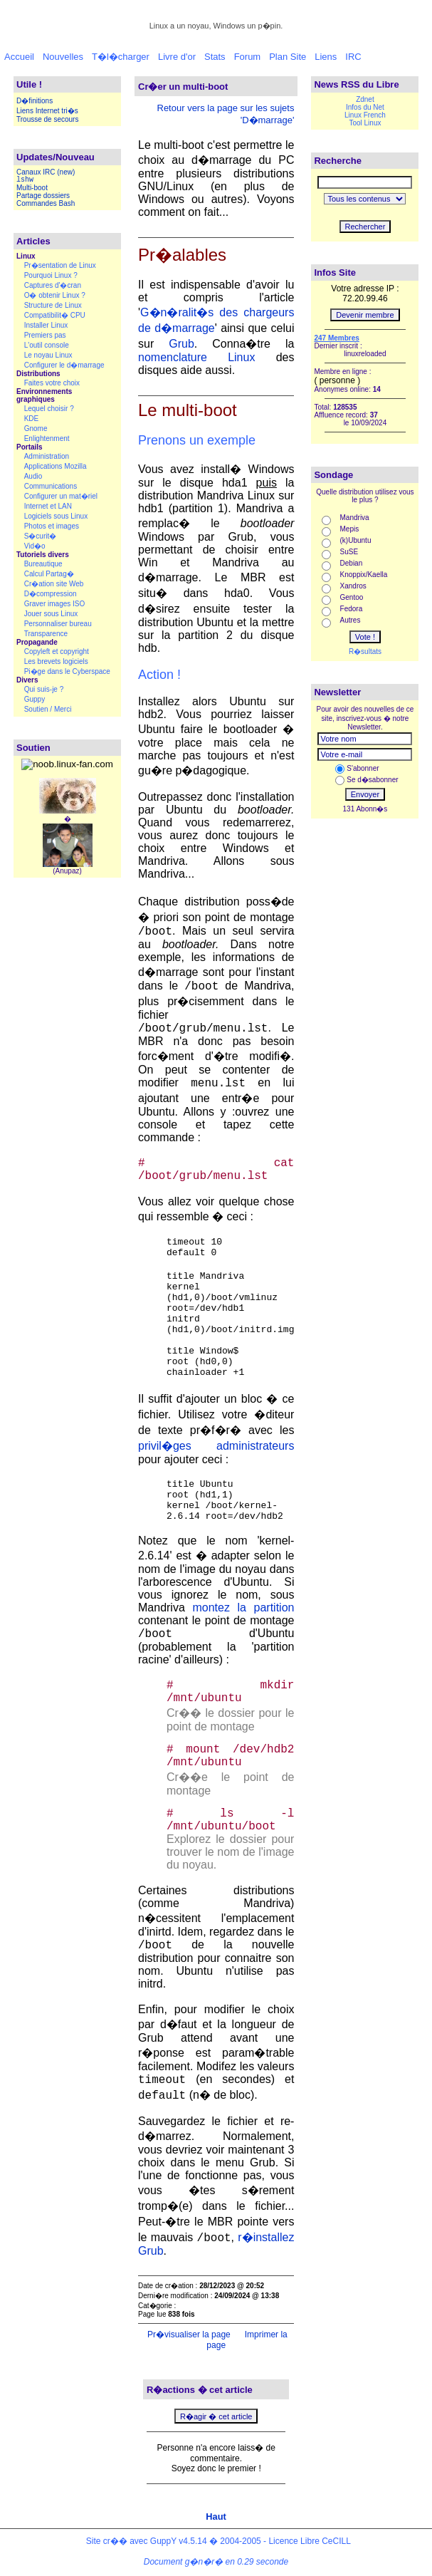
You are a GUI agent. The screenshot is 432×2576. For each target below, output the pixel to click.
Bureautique (43, 564)
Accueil (19, 56)
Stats (215, 56)
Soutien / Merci (48, 709)
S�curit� (40, 536)
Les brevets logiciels (56, 661)
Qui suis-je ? (44, 689)
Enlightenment (47, 438)
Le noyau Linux (48, 355)
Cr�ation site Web (54, 584)
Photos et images (51, 526)
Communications (50, 486)
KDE (31, 418)
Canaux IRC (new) (45, 172)
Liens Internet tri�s (47, 111)
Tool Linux (365, 123)
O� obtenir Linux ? (54, 295)
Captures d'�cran (52, 285)
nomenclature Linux (196, 357)
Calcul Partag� (49, 574)
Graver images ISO (54, 604)
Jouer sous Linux (51, 614)
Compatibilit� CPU (54, 315)
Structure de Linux (53, 305)
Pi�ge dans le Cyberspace (67, 671)
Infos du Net (365, 107)
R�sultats (365, 651)
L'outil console (46, 345)
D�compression (50, 594)
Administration (46, 456)
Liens (326, 56)
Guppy (34, 699)
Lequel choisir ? (49, 408)
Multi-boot (32, 188)
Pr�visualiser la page (188, 2334)
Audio (33, 476)
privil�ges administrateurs (216, 1446)
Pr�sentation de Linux (60, 265)
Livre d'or (177, 56)
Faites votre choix (52, 383)
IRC (353, 56)
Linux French (365, 115)
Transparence (46, 634)
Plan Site (287, 56)
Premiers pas (45, 335)
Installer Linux (46, 325)
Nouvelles (63, 56)
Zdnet (365, 99)
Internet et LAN (48, 506)
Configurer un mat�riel (61, 496)
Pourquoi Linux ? (51, 275)
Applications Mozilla (55, 466)
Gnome (36, 428)
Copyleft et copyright (56, 651)
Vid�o (35, 546)
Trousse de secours (47, 119)
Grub (181, 344)
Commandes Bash (45, 203)
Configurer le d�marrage (64, 365)
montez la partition (243, 1607)
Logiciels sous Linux (56, 516)
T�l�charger (120, 56)
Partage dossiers (43, 195)
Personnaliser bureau (58, 624)
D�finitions (34, 101)
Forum (247, 56)
